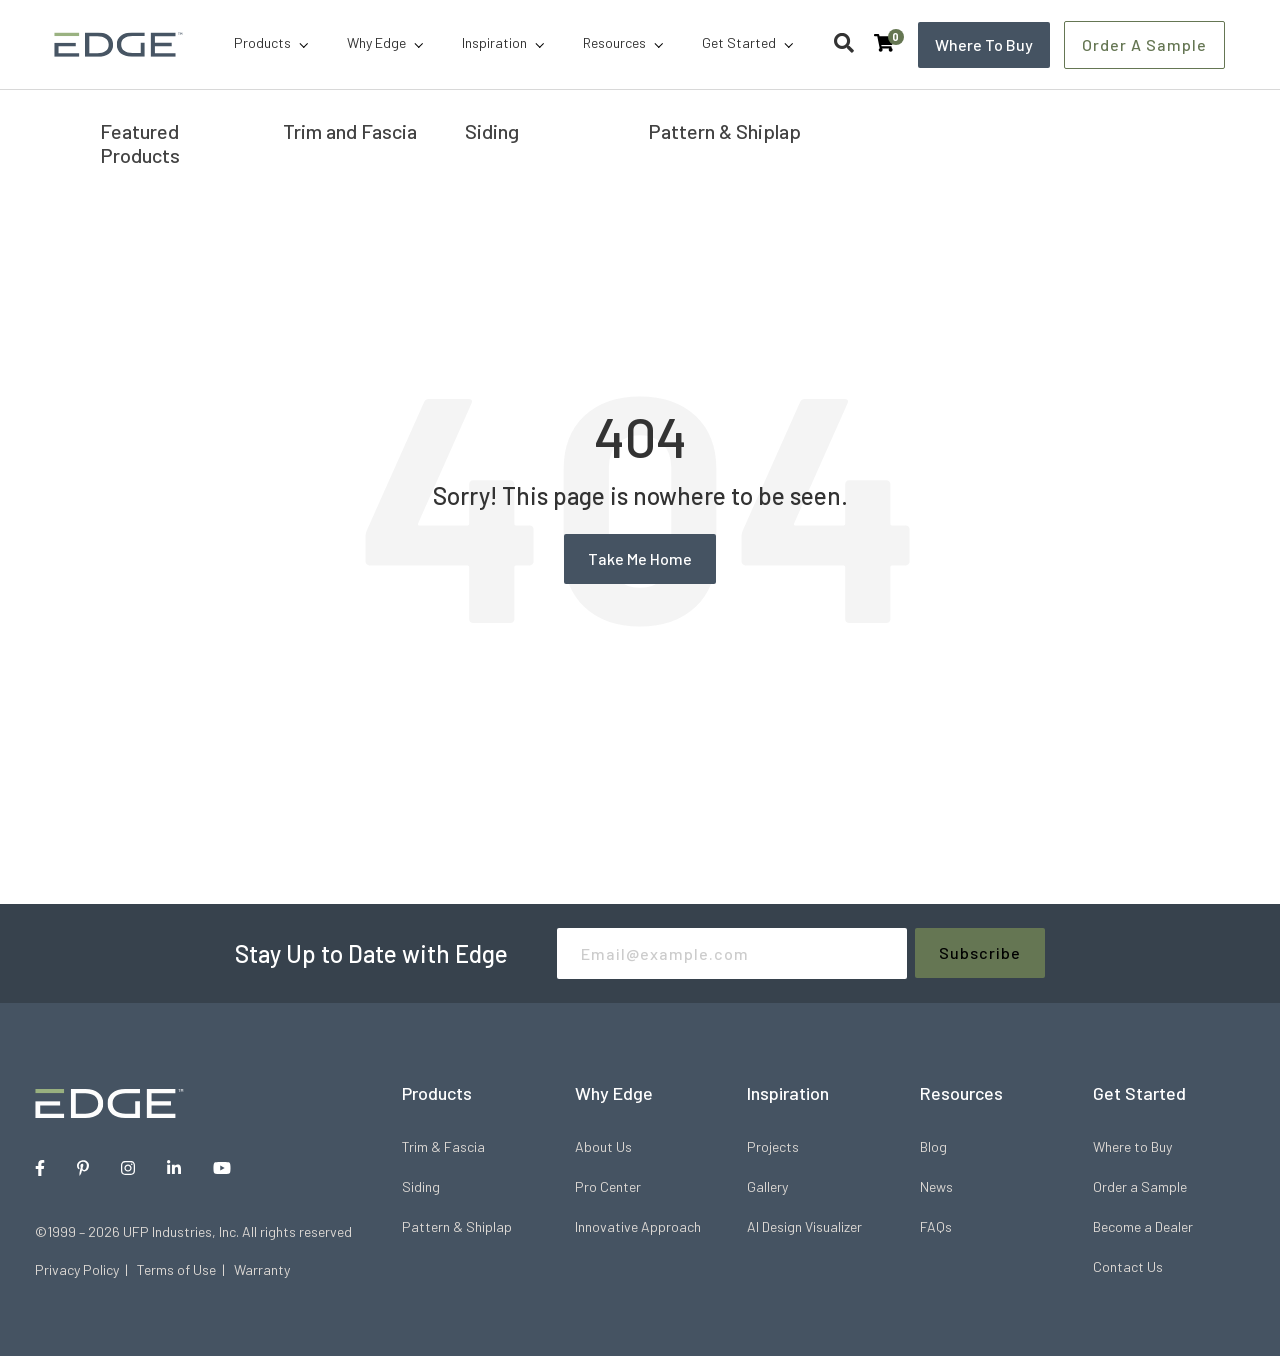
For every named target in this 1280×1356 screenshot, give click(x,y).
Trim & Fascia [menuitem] (443, 1146)
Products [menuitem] (262, 42)
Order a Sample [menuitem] (1140, 1186)
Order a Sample (1145, 43)
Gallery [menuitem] (767, 1186)
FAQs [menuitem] (936, 1226)
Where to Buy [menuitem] (1132, 1146)
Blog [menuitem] (933, 1146)
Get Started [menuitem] (739, 42)
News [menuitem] (936, 1186)
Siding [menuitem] (421, 1186)
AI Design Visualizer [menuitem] (804, 1226)
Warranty (262, 1269)
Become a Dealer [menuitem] (1143, 1226)
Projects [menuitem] (773, 1146)
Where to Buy (984, 43)
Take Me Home (640, 558)
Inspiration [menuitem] (494, 42)
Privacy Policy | (86, 1269)
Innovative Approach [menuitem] (638, 1226)
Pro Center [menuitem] (608, 1186)
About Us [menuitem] (603, 1146)
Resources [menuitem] (614, 42)
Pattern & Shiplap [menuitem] (457, 1226)
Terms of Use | (185, 1269)
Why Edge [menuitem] (376, 42)
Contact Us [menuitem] (1128, 1266)
